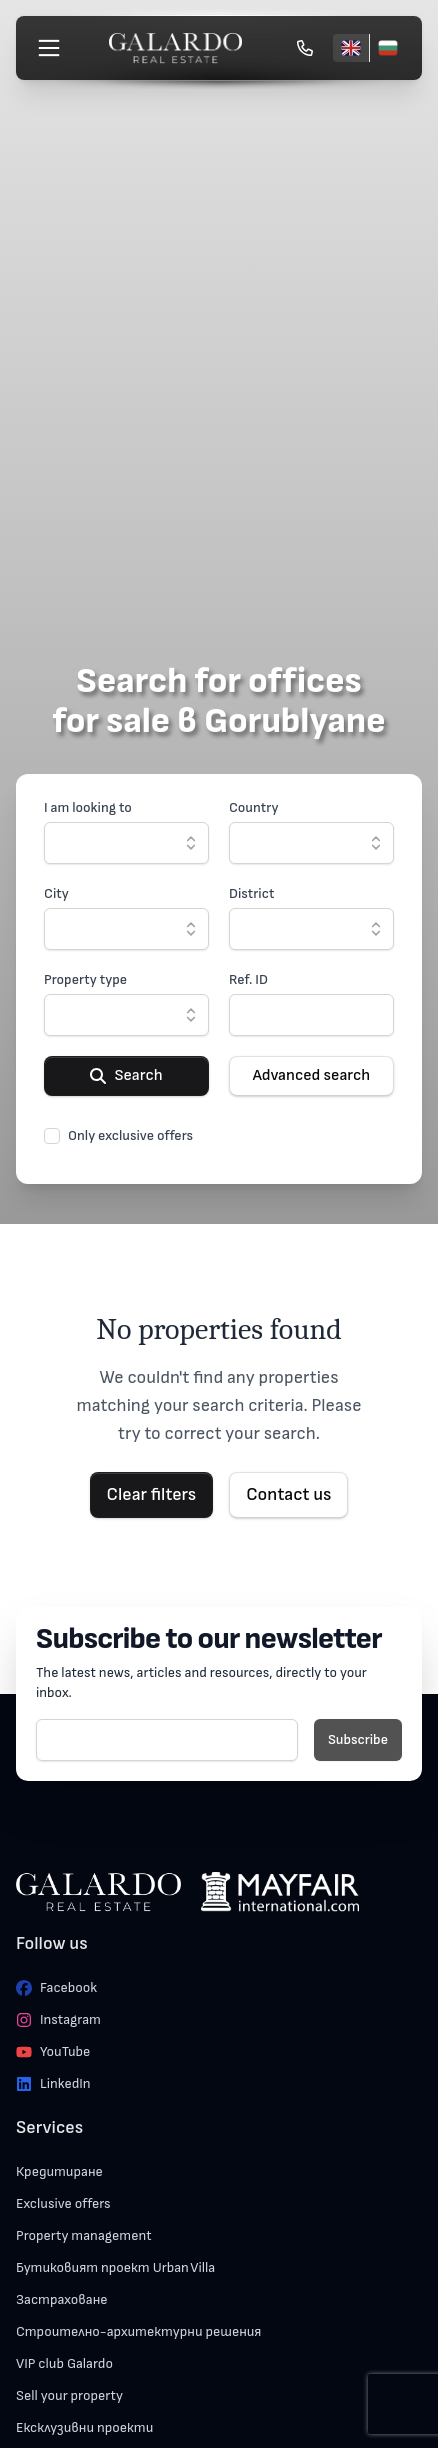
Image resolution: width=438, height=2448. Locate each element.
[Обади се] (305, 48)
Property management (84, 2235)
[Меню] (49, 48)
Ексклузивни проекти (84, 2427)
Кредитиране (59, 2171)
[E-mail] (167, 1740)
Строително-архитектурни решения (138, 2331)
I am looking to (88, 807)
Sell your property (69, 2395)
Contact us (288, 1494)
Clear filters (152, 1494)
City (56, 893)
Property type (85, 979)
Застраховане (62, 2299)
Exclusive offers (63, 2203)
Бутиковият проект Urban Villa (115, 2267)
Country (254, 807)
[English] (351, 48)
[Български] (387, 48)
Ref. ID (248, 979)
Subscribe (358, 1739)
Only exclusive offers (130, 1135)
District (251, 893)
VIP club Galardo (64, 2363)
